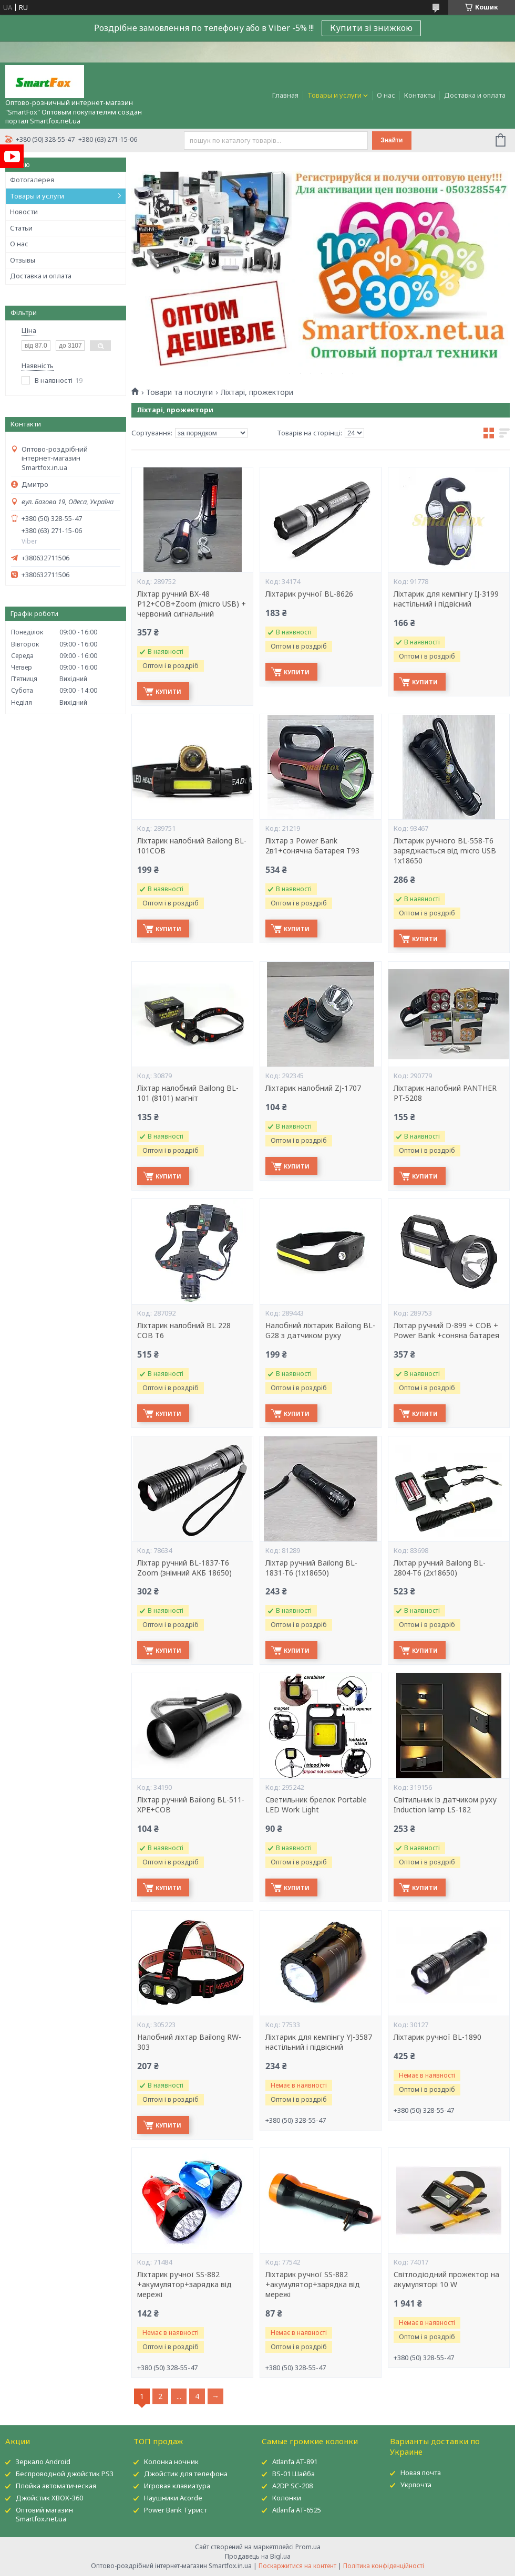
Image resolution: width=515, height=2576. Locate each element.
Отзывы (22, 260)
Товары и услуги (334, 95)
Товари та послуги (179, 392)
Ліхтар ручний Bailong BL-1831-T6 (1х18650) (311, 1568)
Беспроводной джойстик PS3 (65, 2473)
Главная (285, 95)
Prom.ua (308, 2546)
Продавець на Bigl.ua (258, 2556)
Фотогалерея (32, 179)
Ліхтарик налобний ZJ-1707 (313, 1088)
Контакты (419, 95)
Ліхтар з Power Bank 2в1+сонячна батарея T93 (312, 846)
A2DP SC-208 (292, 2485)
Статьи (21, 228)
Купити (168, 691)
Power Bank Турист (175, 2510)
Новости (24, 211)
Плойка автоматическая (56, 2485)
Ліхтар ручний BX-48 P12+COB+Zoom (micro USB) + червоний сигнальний (191, 604)
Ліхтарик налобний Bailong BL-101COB (191, 846)
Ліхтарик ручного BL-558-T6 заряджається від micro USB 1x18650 (445, 850)
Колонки (286, 2497)
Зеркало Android (43, 2461)
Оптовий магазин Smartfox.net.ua (44, 2514)
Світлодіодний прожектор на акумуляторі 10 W (446, 2279)
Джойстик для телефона (186, 2473)
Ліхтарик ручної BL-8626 (309, 594)
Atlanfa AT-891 (294, 2461)
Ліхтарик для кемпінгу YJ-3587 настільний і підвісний (318, 2042)
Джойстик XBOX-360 (49, 2497)
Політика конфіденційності (383, 2565)
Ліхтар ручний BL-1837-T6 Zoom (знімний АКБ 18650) (184, 1568)
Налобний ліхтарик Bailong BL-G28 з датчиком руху (320, 1330)
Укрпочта (415, 2484)
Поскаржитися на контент (297, 2565)
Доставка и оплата (475, 95)
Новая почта (420, 2472)
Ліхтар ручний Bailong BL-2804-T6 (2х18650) (440, 1568)
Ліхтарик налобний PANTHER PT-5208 (445, 1093)
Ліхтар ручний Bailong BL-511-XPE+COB (190, 1804)
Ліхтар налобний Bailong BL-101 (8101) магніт (188, 1093)
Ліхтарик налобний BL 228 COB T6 (184, 1330)
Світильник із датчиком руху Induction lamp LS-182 (445, 1804)
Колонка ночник (171, 2461)
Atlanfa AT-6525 (296, 2510)
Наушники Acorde (173, 2497)
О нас (386, 95)
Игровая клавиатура (177, 2485)
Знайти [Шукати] (391, 140)
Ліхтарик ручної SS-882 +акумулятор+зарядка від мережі (184, 2284)
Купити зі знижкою (371, 28)
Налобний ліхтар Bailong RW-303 (189, 2042)
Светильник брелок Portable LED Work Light (316, 1804)
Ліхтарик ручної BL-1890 (437, 2037)
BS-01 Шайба (293, 2473)
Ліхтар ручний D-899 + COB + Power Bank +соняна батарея (446, 1330)
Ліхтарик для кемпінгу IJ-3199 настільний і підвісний (446, 599)
